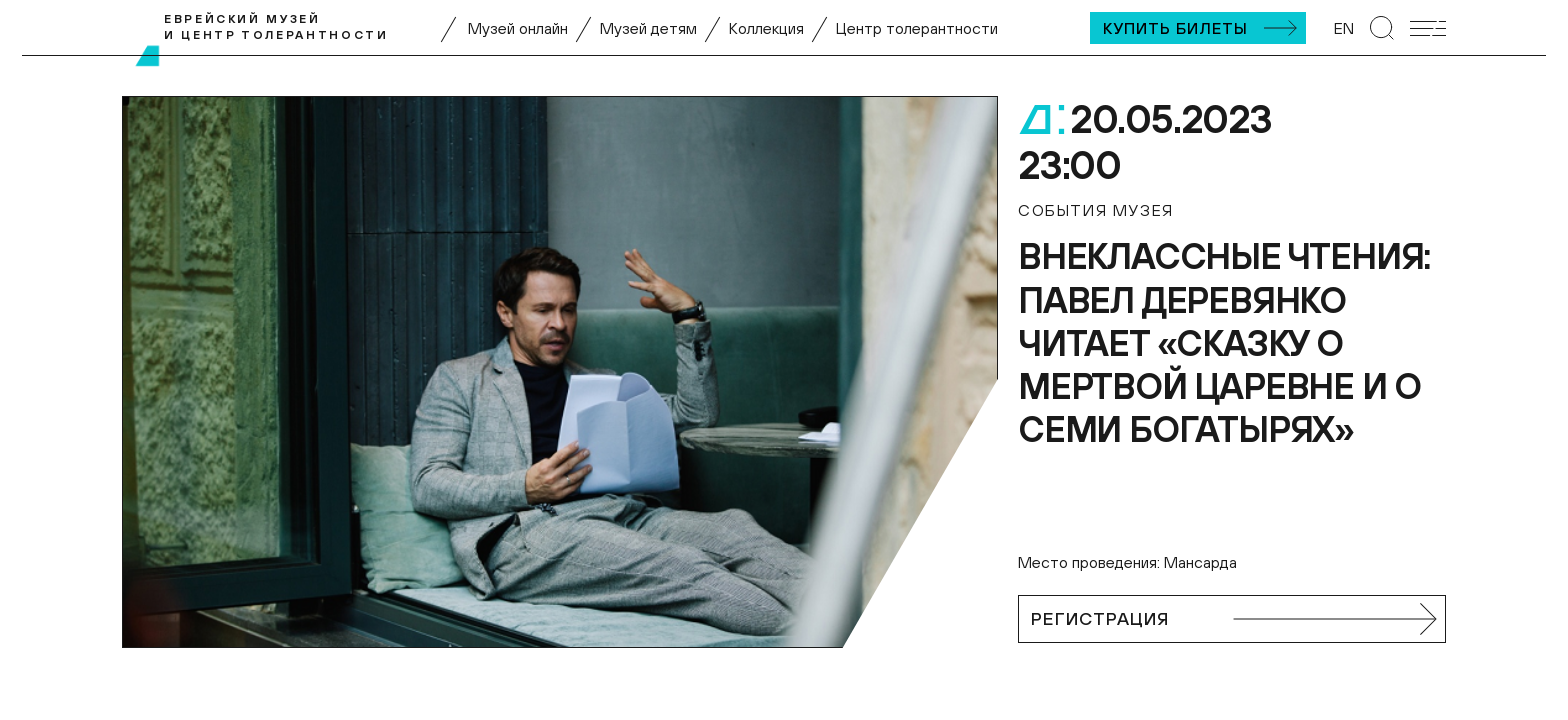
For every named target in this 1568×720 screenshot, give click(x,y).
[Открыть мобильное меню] (1428, 28)
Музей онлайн (518, 28)
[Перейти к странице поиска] (1382, 28)
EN (1344, 28)
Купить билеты (1175, 28)
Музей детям (648, 28)
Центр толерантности (917, 28)
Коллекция (766, 28)
